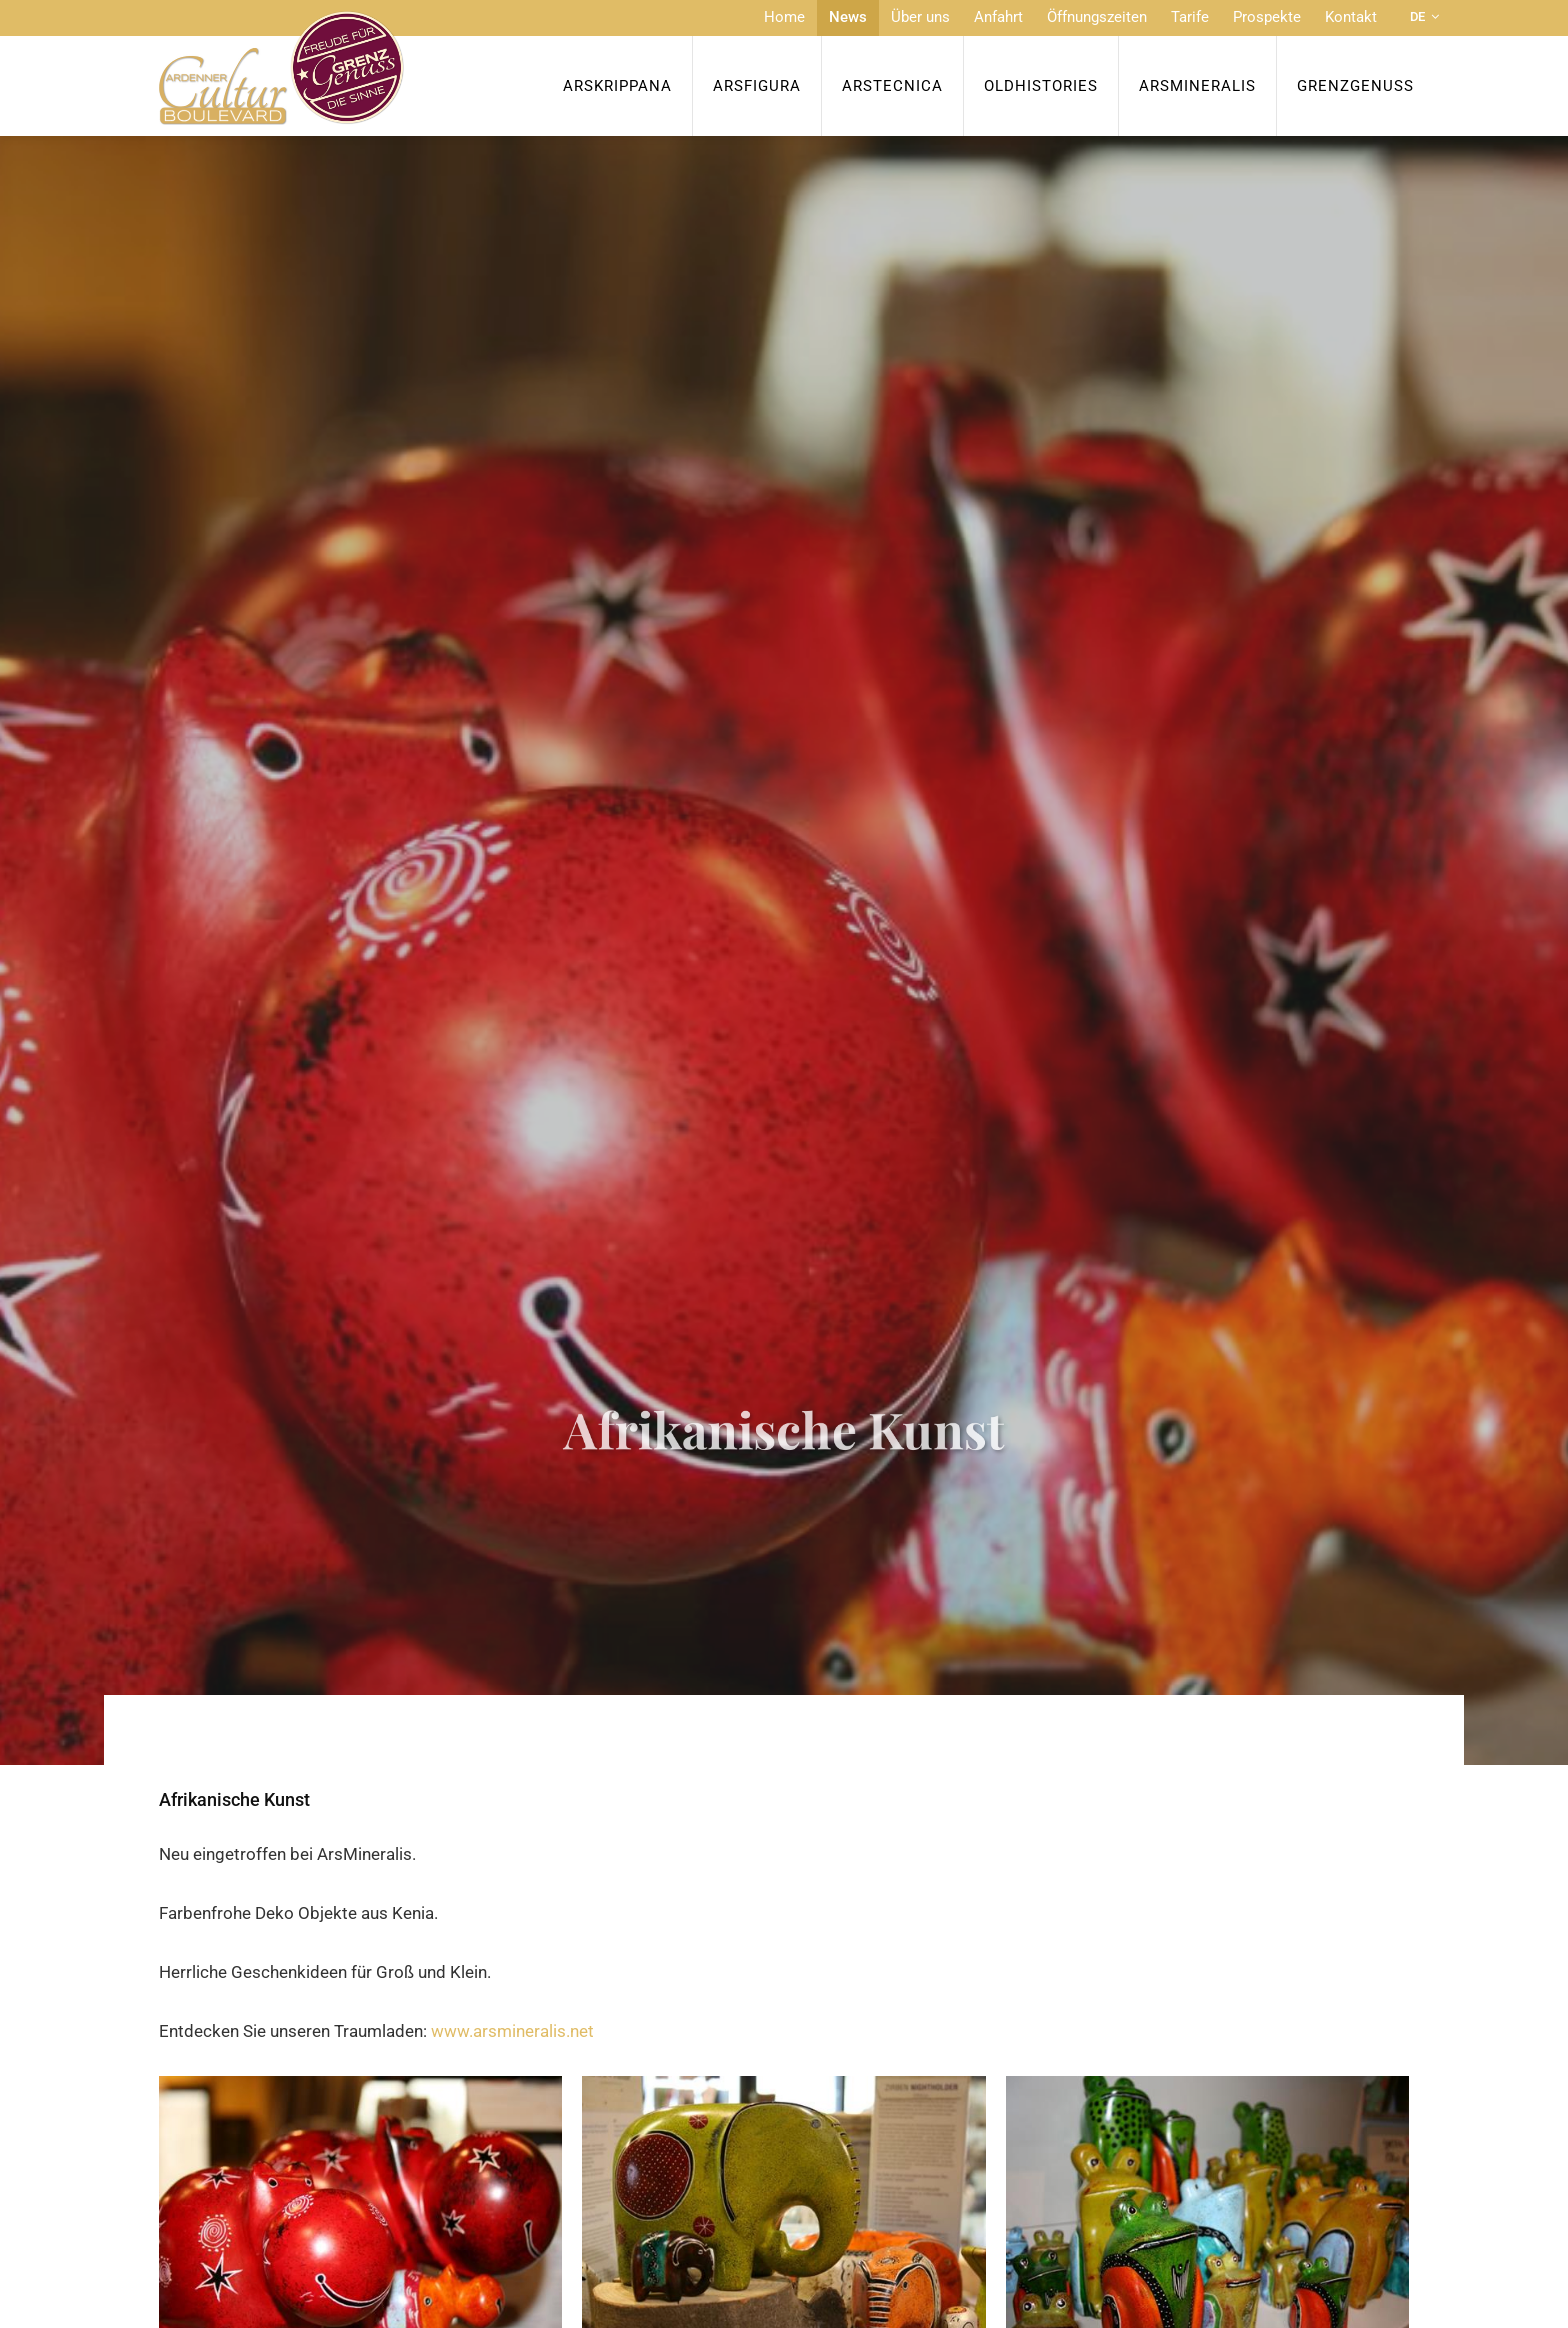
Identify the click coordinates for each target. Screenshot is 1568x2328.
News (848, 17)
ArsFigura (757, 86)
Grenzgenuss (1355, 86)
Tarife (1190, 17)
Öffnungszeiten (1097, 17)
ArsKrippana (617, 86)
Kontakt (1351, 17)
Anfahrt (998, 17)
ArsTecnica (892, 86)
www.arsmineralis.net (512, 2031)
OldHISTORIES (1041, 86)
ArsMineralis (1197, 86)
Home (784, 17)
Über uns (920, 17)
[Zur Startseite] (281, 68)
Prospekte (1267, 17)
